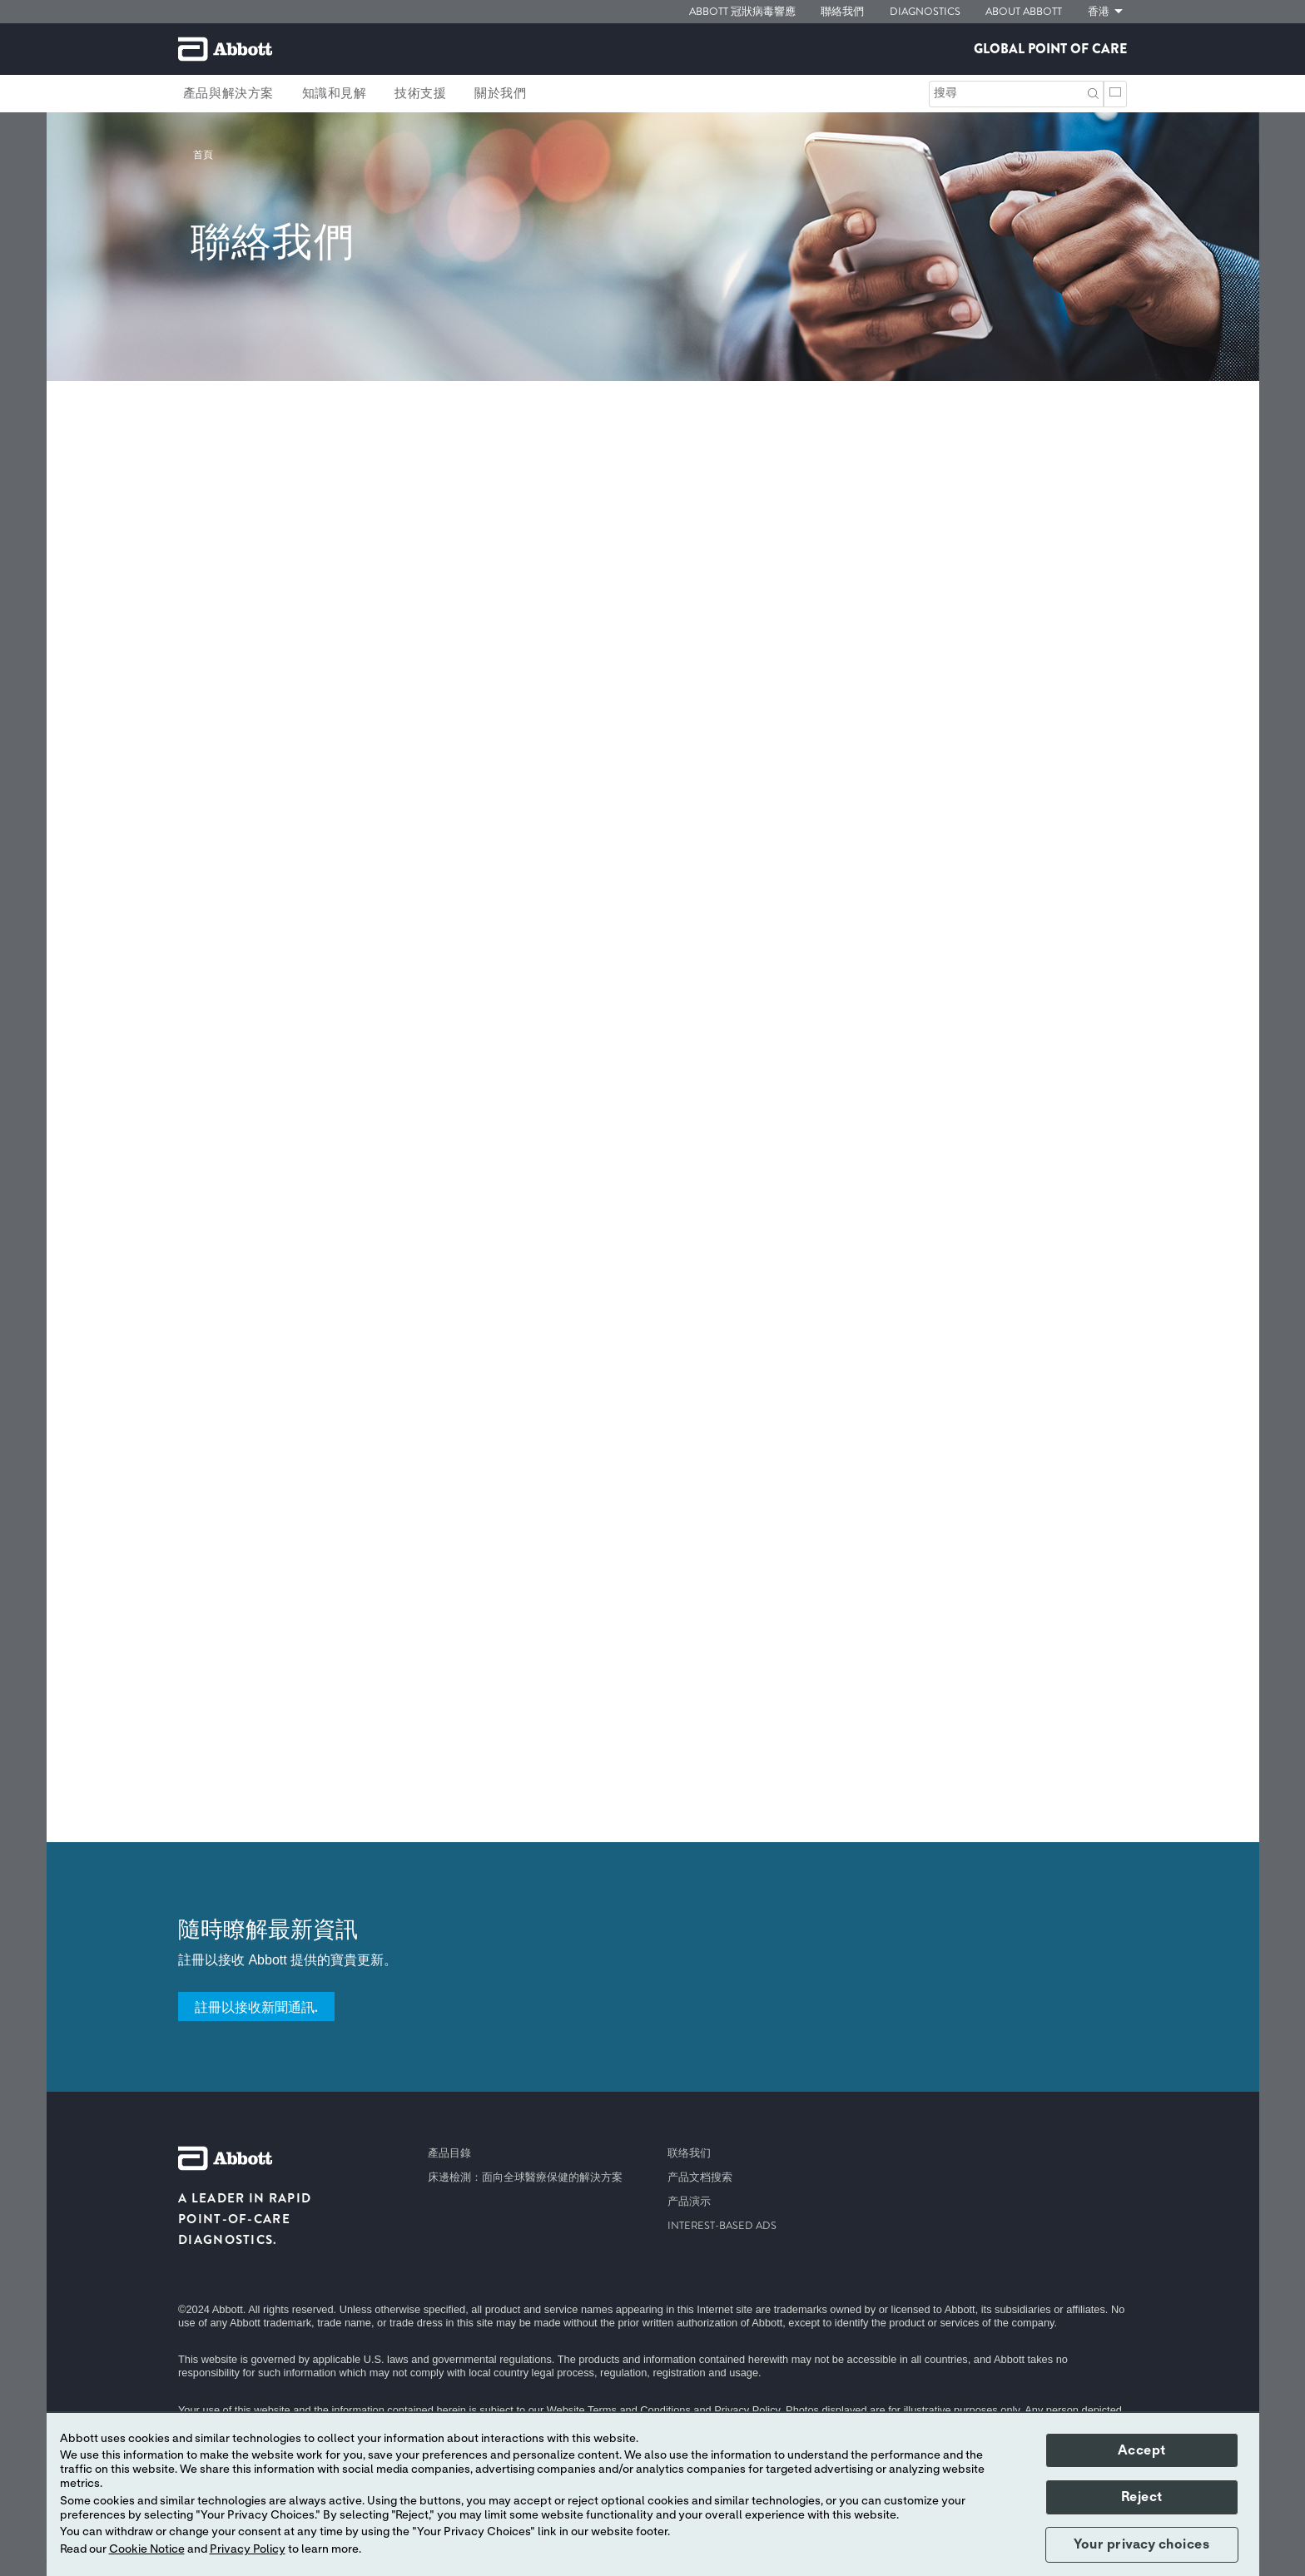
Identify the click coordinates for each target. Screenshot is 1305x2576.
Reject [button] (1142, 2497)
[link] (203, 154)
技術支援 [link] (420, 93)
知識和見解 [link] (334, 93)
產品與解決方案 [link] (228, 93)
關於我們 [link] (500, 93)
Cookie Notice (147, 2549)
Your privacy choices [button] (1141, 2544)
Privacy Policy (247, 2549)
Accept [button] (1142, 2450)
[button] (1093, 92)
